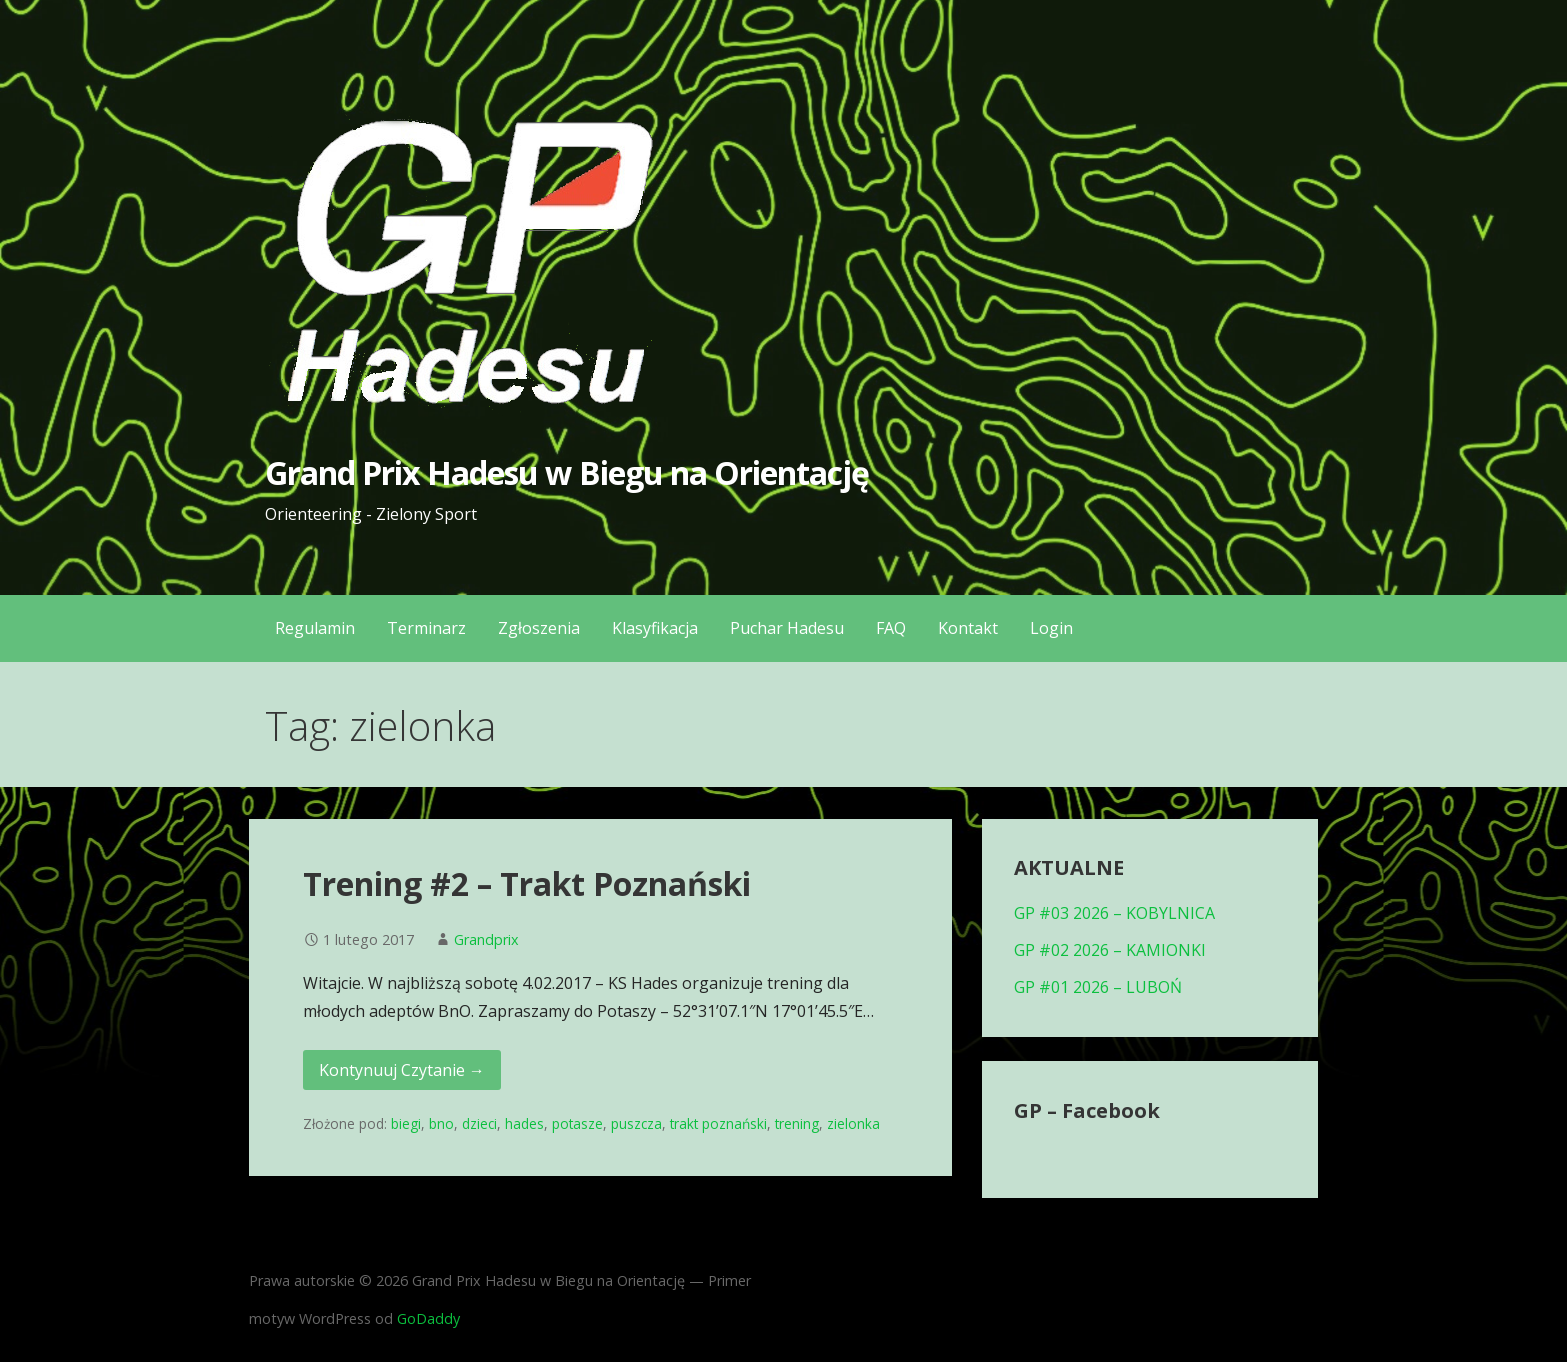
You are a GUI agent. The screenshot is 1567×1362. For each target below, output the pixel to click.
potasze (577, 1123)
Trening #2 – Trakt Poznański (527, 883)
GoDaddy (428, 1318)
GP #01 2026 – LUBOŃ (1098, 987)
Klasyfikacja (655, 628)
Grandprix (486, 939)
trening (797, 1123)
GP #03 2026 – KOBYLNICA (1114, 913)
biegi (406, 1123)
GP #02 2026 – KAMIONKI (1110, 950)
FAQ (891, 628)
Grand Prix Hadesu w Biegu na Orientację (567, 472)
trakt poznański (718, 1123)
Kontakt (968, 628)
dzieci (479, 1123)
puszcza (636, 1123)
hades (524, 1123)
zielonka (853, 1123)
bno (441, 1123)
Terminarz (426, 628)
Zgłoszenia (539, 628)
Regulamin (315, 628)
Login (1051, 628)
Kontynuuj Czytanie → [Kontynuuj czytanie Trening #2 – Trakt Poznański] (402, 1070)
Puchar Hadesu (787, 628)
